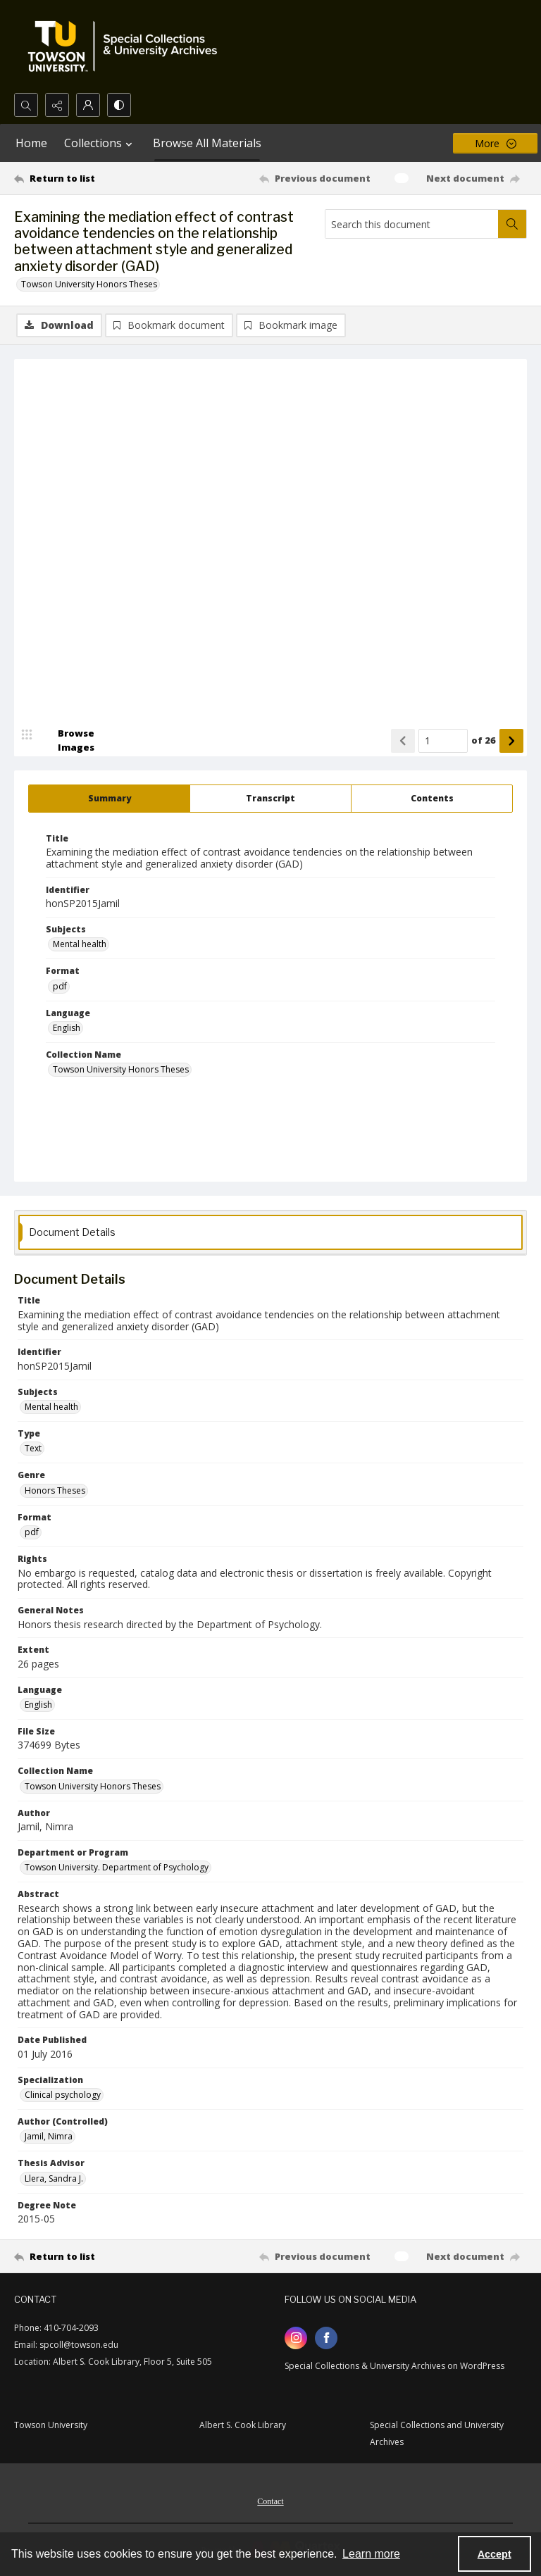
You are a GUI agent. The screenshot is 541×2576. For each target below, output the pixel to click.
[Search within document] (512, 224)
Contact (270, 2501)
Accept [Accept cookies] (494, 2554)
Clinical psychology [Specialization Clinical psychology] (63, 2095)
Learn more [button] (371, 2554)
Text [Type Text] (33, 1448)
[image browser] (67, 740)
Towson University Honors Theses (89, 284)
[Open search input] (26, 105)
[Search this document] (411, 224)
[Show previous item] (403, 741)
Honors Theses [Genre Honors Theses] (55, 1490)
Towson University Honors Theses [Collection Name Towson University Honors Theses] (121, 1069)
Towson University (50, 2425)
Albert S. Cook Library (242, 2425)
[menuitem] (270, 2499)
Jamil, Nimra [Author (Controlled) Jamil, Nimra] (49, 2136)
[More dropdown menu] (495, 143)
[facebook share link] (326, 2338)
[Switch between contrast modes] (119, 105)
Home (31, 143)
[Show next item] (511, 741)
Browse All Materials (207, 143)
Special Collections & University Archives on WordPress (394, 2366)
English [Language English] (66, 1028)
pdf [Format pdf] (60, 986)
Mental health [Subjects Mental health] (79, 944)
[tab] (109, 798)
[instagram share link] (296, 2338)
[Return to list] (81, 178)
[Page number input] (443, 741)
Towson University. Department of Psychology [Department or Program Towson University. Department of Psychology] (117, 1867)
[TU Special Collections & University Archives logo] (127, 46)
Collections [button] (100, 143)
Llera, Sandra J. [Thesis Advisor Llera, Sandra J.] (54, 2178)
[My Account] (88, 105)
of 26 (483, 740)
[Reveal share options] (57, 105)
